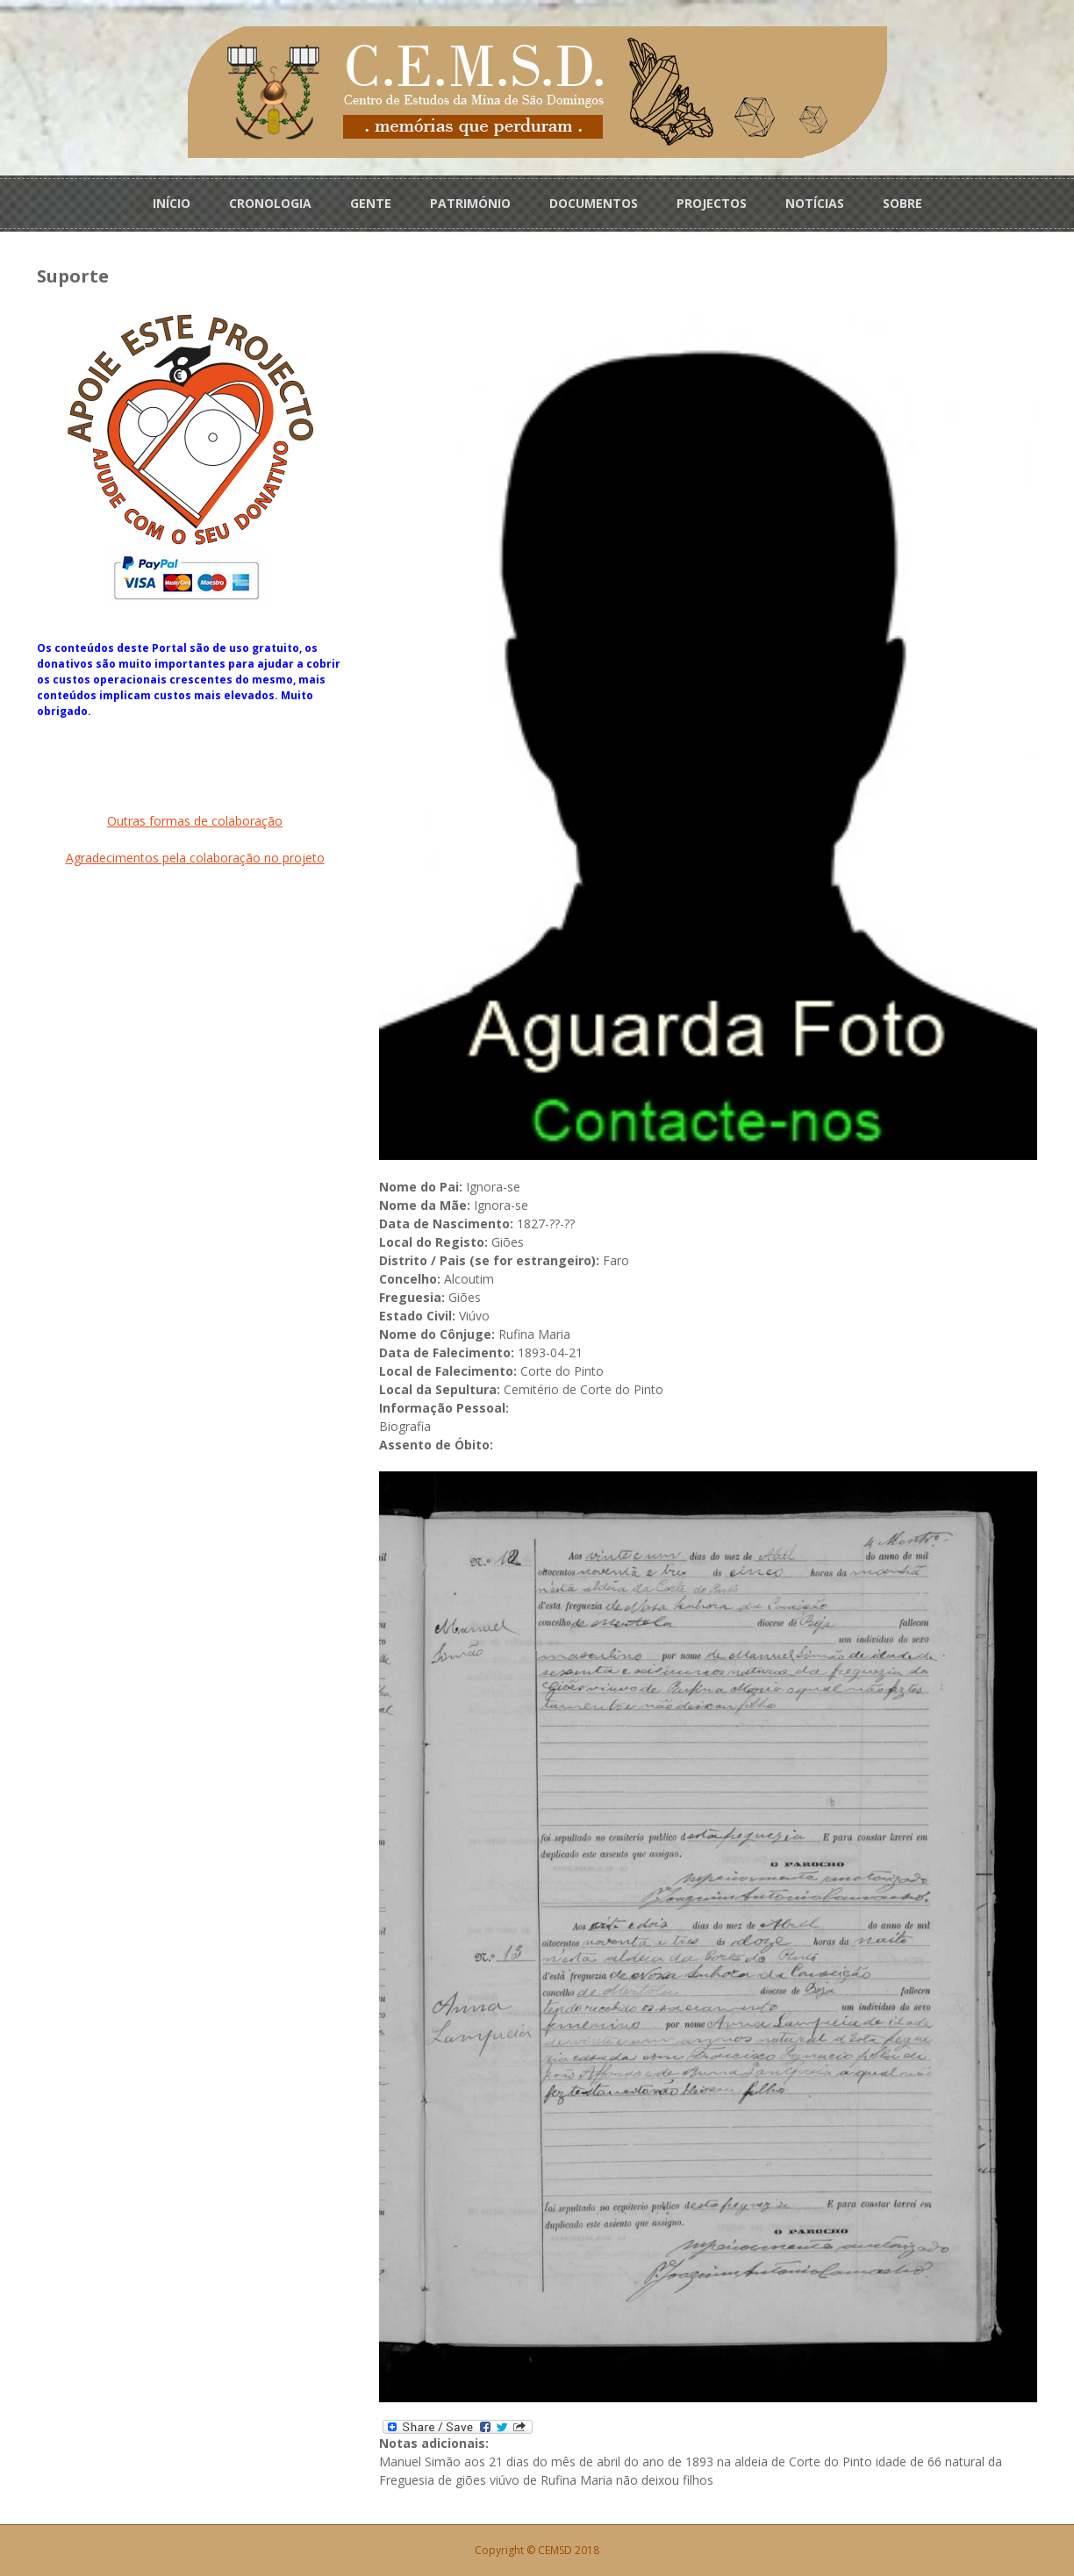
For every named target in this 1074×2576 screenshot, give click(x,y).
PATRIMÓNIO (470, 203)
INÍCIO (171, 203)
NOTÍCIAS (814, 203)
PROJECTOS (712, 203)
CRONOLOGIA (270, 203)
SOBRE (902, 203)
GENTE (370, 203)
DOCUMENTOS (593, 203)
